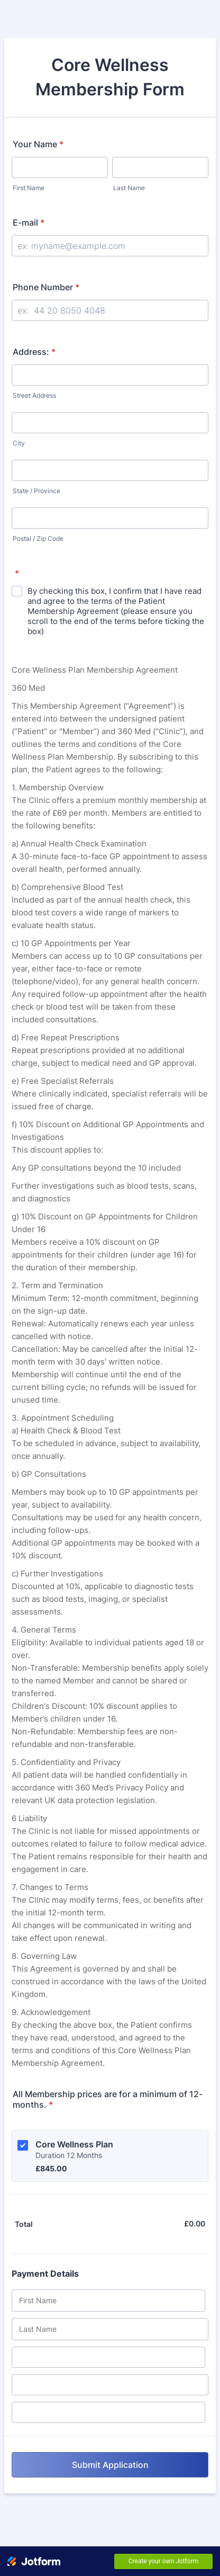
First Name (28, 188)
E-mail (28, 222)
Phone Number (46, 287)
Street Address (34, 395)
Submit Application (110, 2464)
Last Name (129, 188)
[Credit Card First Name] (108, 2300)
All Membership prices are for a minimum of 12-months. (108, 2099)
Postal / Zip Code (38, 538)
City (19, 443)
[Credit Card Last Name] (110, 2329)
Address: (34, 351)
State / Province (36, 491)
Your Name (38, 144)
